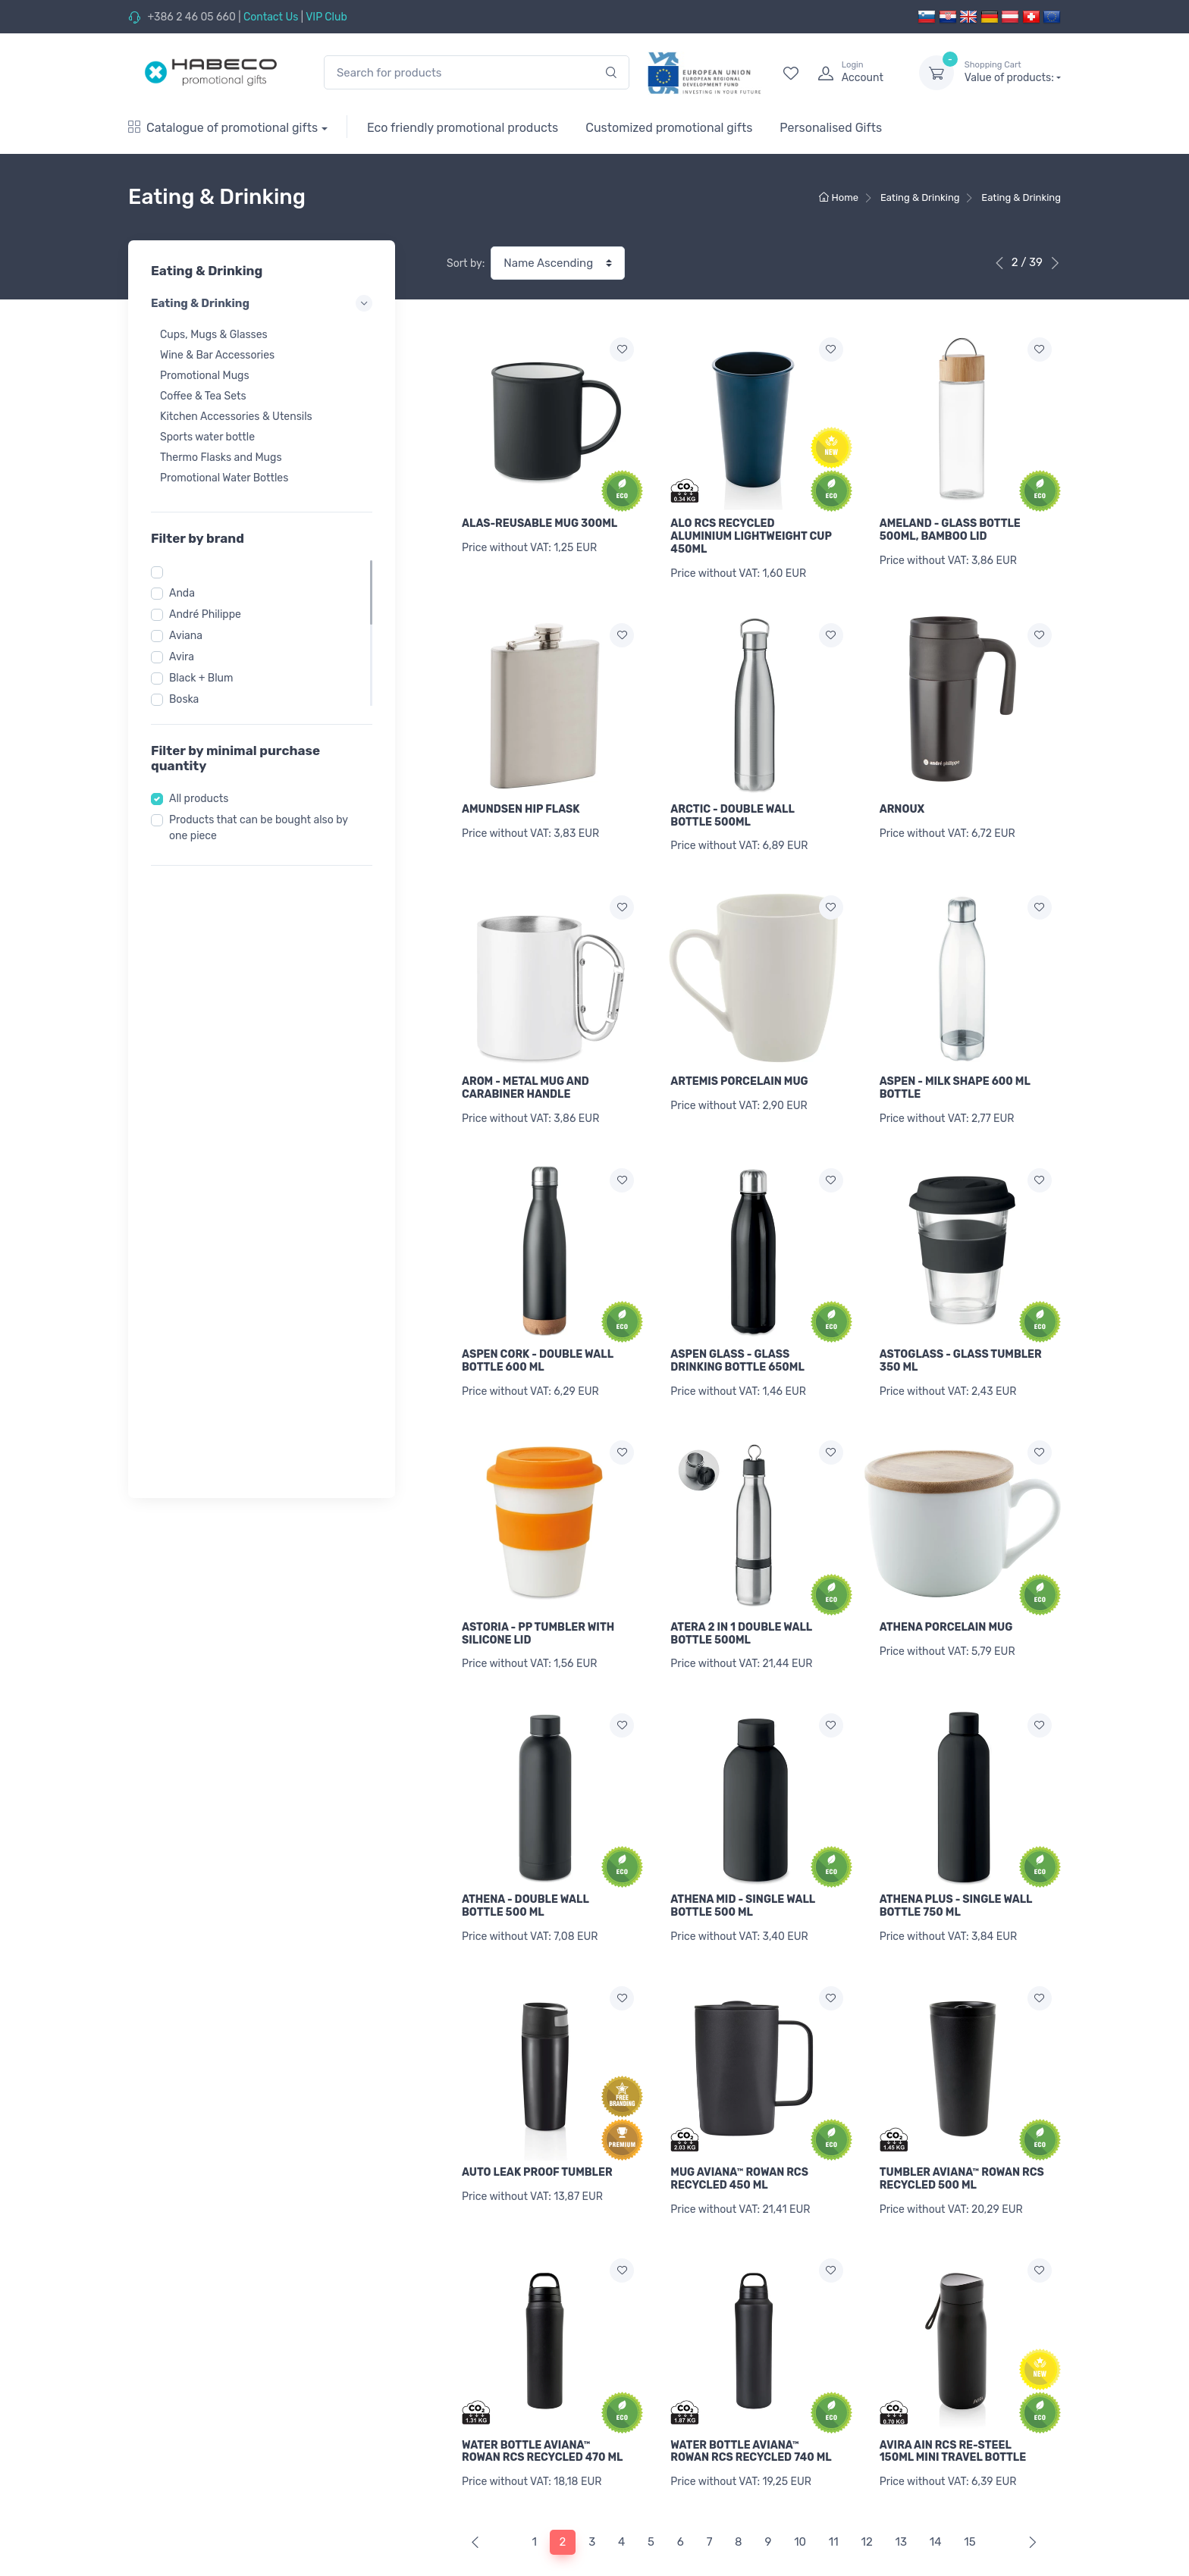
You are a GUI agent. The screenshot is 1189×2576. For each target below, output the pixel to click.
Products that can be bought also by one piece (258, 827)
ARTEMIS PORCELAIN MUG (739, 1065)
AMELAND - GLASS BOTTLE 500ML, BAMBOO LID (950, 530)
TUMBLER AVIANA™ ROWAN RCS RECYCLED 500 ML (962, 2130)
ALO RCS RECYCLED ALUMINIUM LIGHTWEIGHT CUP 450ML (750, 536)
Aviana (185, 635)
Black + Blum (201, 678)
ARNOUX (902, 800)
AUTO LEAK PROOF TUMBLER (537, 2123)
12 (866, 2477)
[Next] (1029, 2477)
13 (901, 2477)
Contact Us (270, 17)
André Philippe (205, 614)
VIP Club (326, 17)
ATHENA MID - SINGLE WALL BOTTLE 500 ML (742, 1866)
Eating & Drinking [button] (261, 303)
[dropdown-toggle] (936, 72)
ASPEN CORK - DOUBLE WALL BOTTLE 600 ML (537, 1336)
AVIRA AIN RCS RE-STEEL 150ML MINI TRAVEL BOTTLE (953, 2394)
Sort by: (466, 263)
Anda (182, 593)
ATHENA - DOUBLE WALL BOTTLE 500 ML (525, 1866)
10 (800, 2477)
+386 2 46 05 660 (191, 17)
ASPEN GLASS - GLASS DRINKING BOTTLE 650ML (737, 1336)
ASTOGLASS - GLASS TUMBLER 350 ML (961, 1336)
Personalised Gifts (831, 128)
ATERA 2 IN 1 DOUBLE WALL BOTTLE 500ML (741, 1601)
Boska (184, 699)
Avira (181, 656)
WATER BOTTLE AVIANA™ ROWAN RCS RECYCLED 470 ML (542, 2394)
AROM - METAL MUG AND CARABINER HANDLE (525, 1072)
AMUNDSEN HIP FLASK (521, 800)
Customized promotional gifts (668, 128)
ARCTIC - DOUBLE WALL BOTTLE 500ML (732, 807)
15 (969, 2477)
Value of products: (1013, 72)
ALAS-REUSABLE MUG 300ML (539, 523)
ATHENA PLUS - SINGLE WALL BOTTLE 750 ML (956, 1866)
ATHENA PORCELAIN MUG (946, 1594)
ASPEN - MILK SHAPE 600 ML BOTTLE (955, 1072)
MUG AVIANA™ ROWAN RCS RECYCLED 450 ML (739, 2130)
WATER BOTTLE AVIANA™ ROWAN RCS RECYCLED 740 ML (750, 2394)
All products (198, 798)
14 (936, 2477)
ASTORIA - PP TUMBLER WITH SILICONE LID (538, 1601)
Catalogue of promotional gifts (223, 128)
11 (834, 2477)
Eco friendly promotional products (462, 128)
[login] (854, 72)
